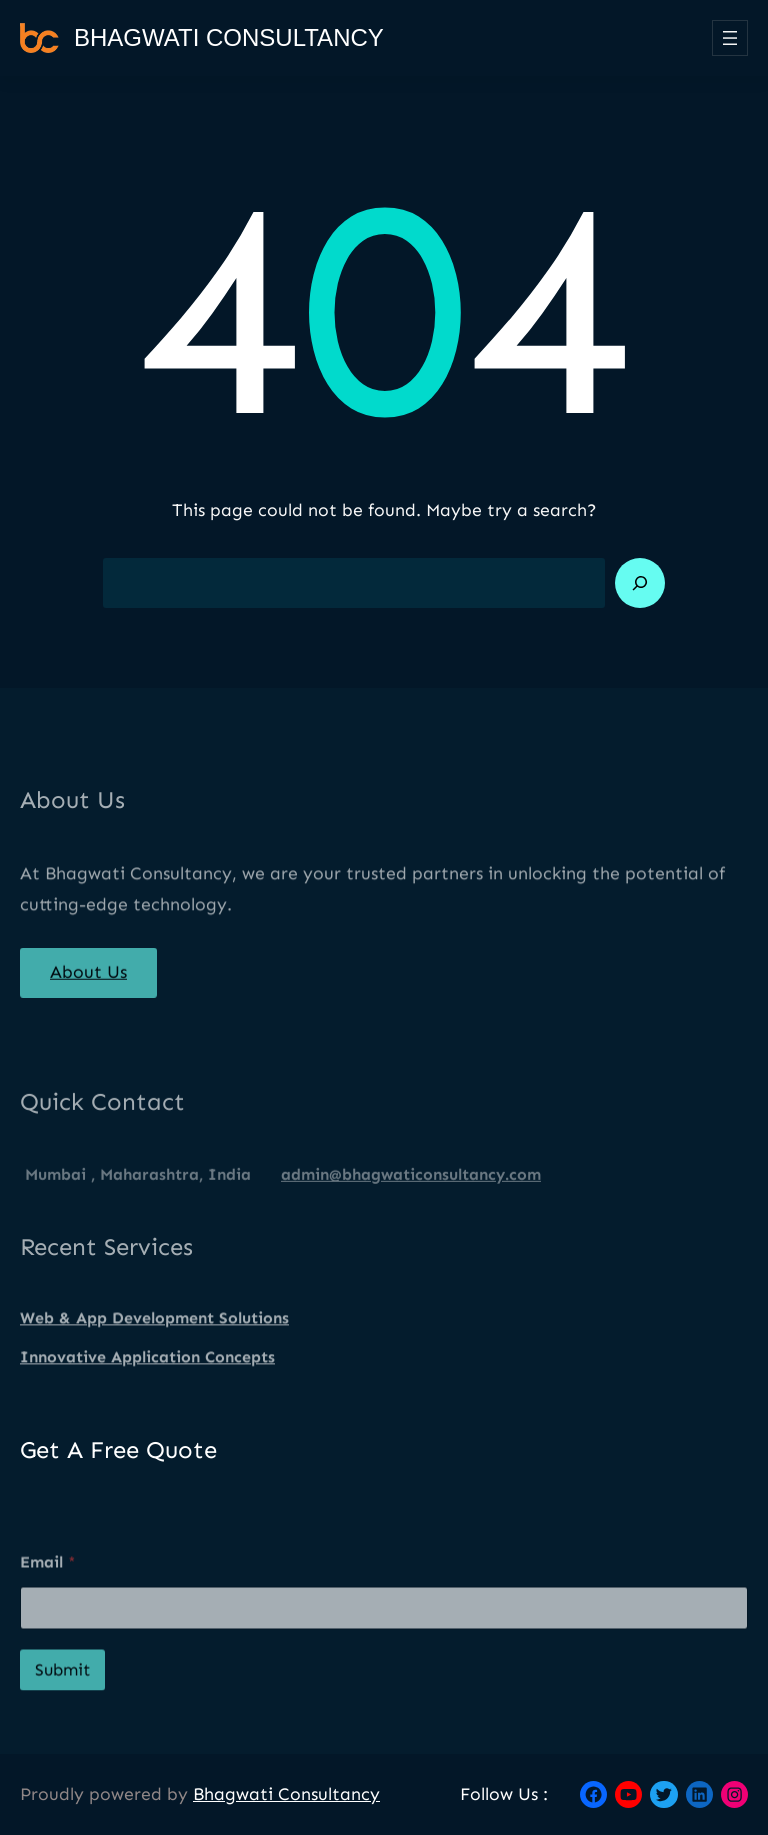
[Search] (640, 583)
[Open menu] (730, 38)
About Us (88, 982)
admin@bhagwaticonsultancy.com (411, 1200)
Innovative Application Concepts (147, 1369)
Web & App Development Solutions (154, 1330)
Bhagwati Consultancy (229, 37)
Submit (62, 1701)
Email (48, 1593)
